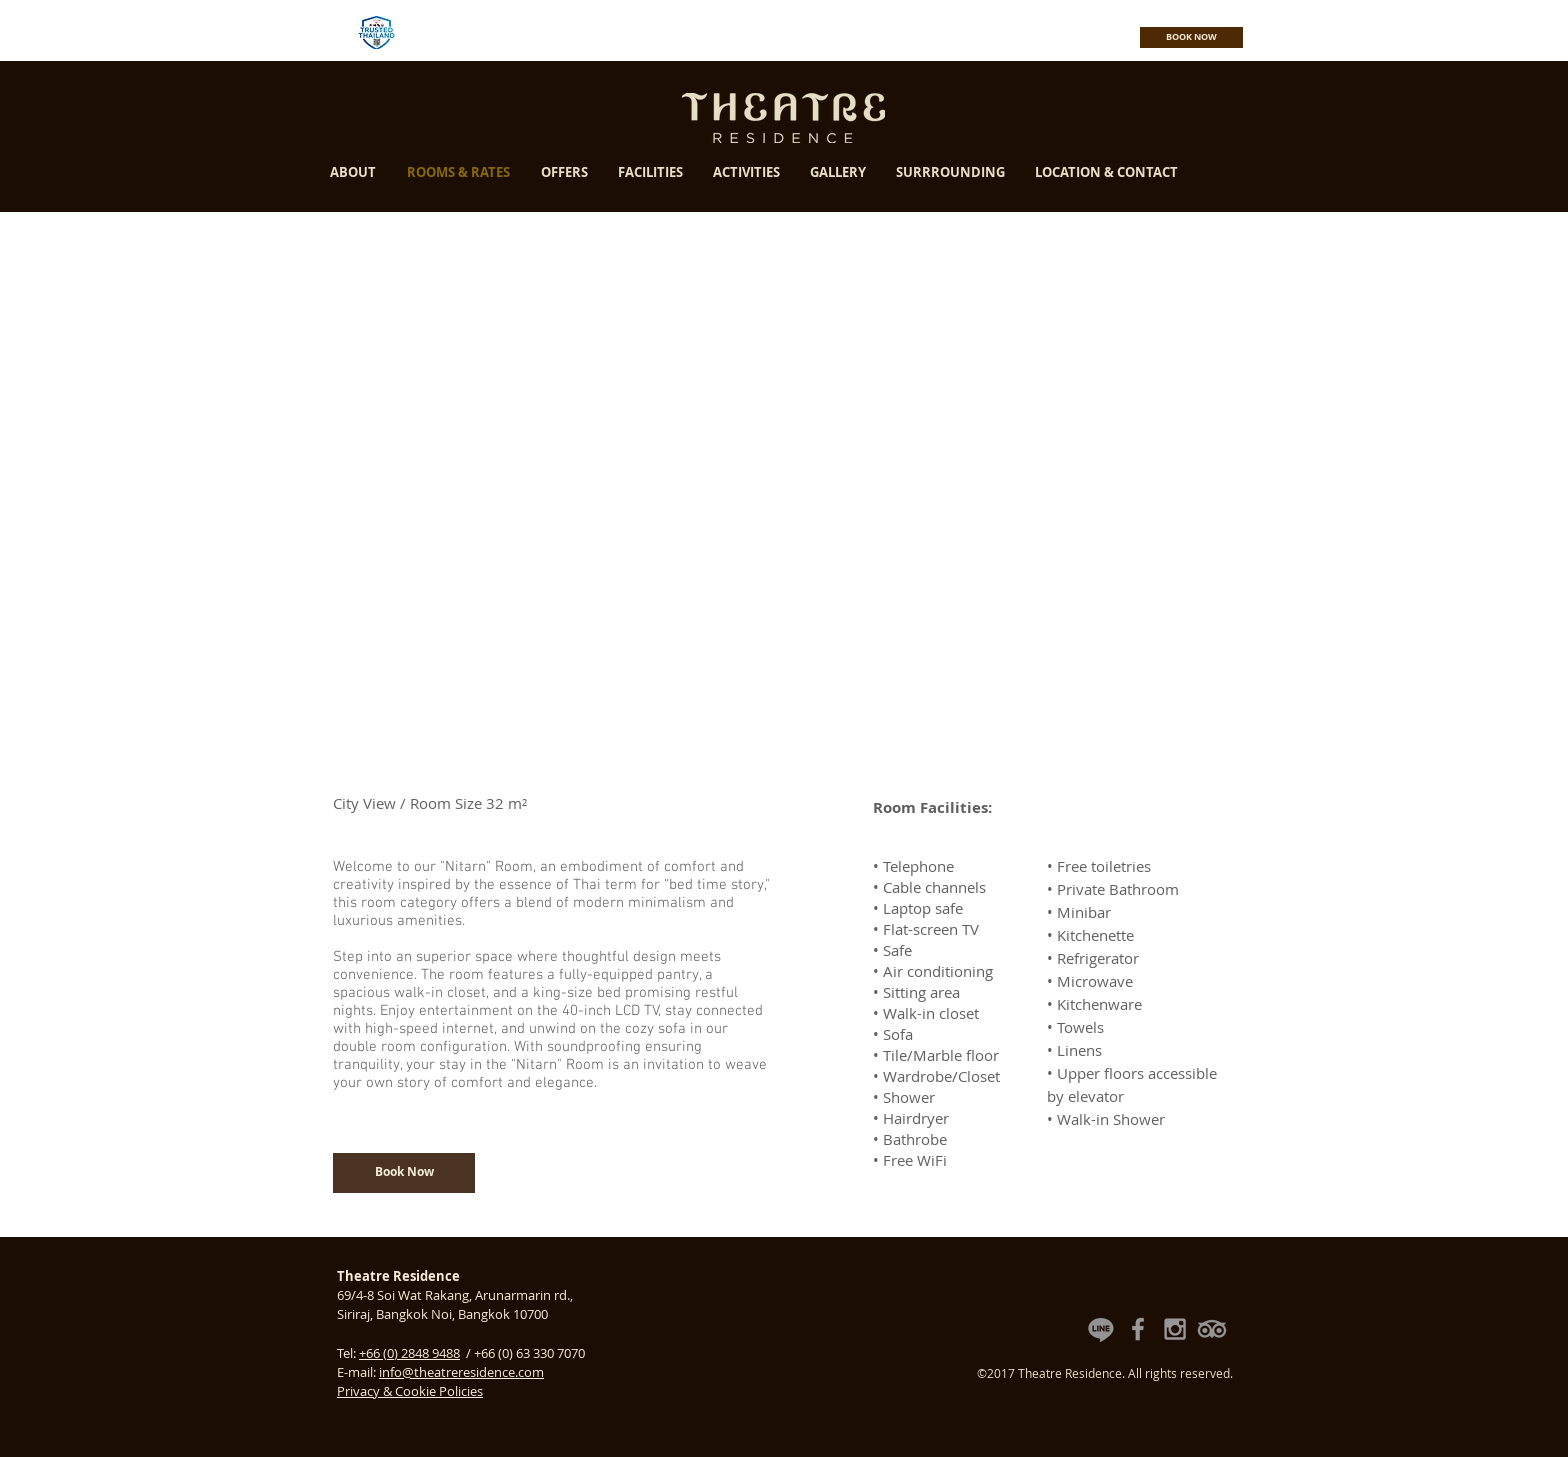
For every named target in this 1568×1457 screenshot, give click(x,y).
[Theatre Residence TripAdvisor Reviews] (1212, 1329)
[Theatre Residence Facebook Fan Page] (1138, 1329)
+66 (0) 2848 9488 (409, 1353)
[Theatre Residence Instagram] (1175, 1329)
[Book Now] (404, 1173)
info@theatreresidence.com (461, 1372)
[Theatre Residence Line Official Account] (1101, 1329)
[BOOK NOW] (1191, 37)
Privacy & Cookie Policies (410, 1391)
